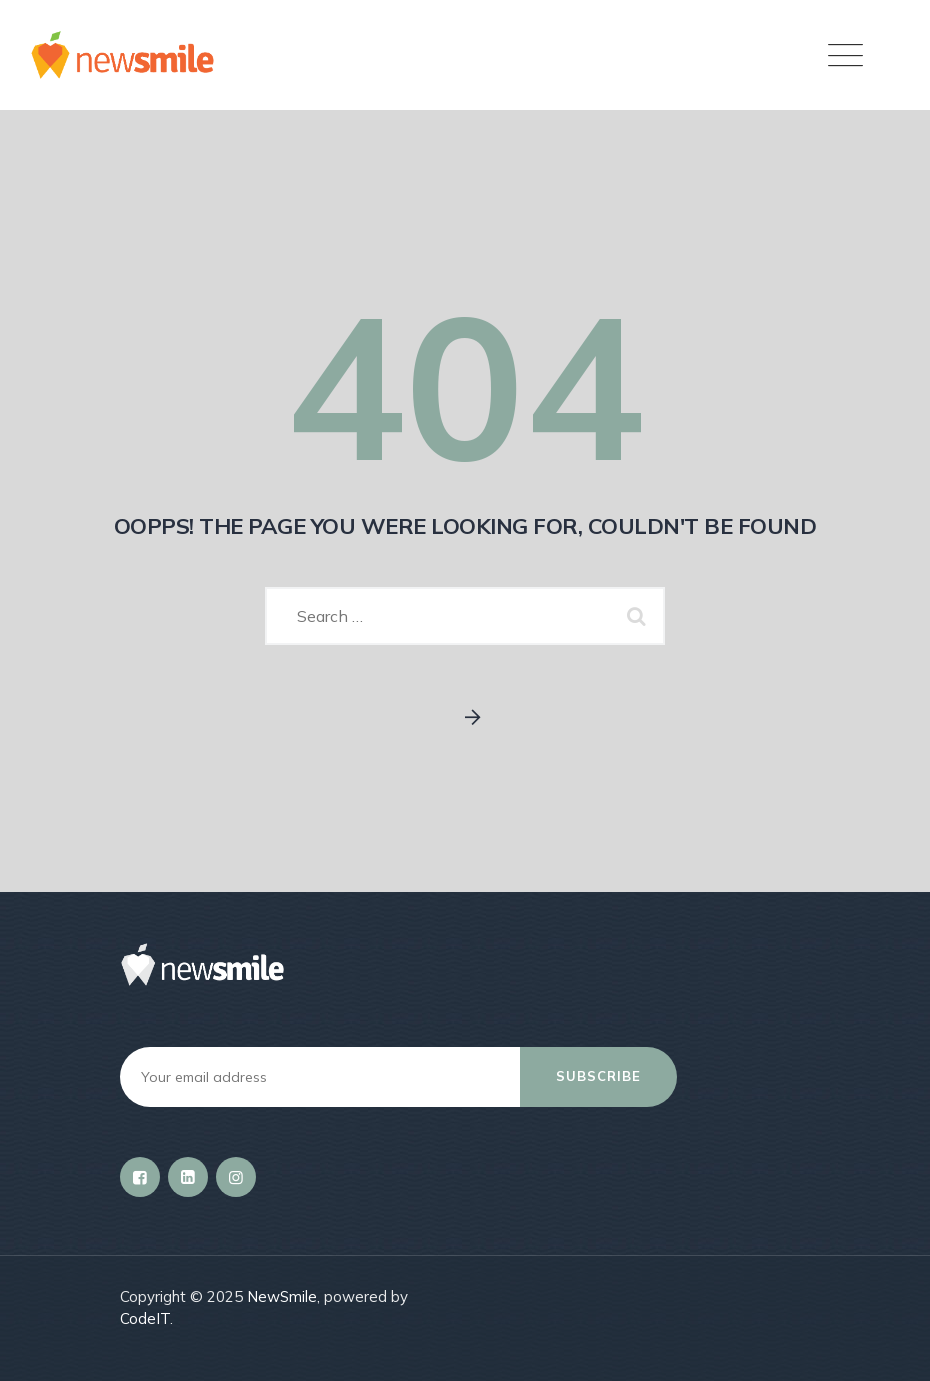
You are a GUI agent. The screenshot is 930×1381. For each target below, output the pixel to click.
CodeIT (145, 1318)
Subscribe (598, 1076)
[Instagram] (236, 1177)
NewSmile (282, 1296)
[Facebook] (140, 1177)
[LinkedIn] (188, 1177)
